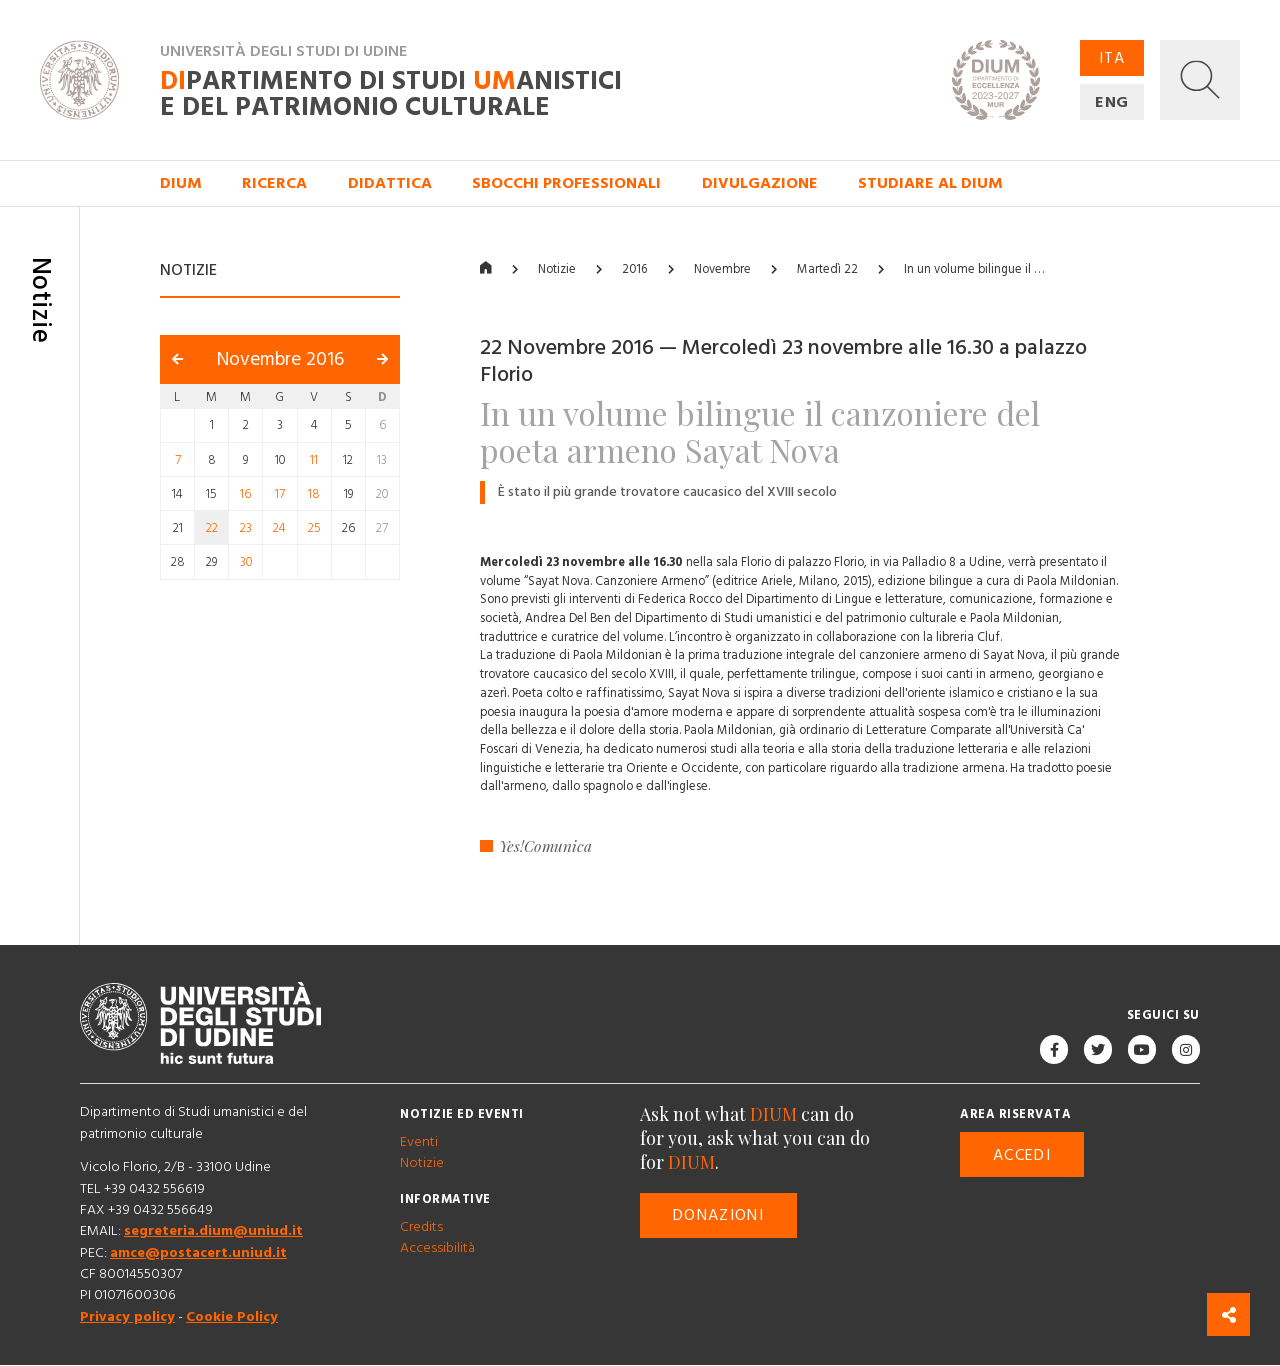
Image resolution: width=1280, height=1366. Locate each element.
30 (246, 563)
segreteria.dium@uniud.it (213, 1232)
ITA (1112, 58)
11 (314, 460)
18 (314, 494)
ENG (1112, 102)
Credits (421, 1227)
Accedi (1022, 1155)
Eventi (419, 1142)
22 (212, 528)
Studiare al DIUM (930, 183)
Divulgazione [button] (760, 183)
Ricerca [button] (274, 183)
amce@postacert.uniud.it (198, 1253)
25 (314, 528)
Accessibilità (437, 1249)
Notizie (557, 269)
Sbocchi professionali (566, 183)
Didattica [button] (390, 183)
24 (279, 528)
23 (246, 528)
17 (280, 494)
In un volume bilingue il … (974, 269)
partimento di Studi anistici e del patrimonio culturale (391, 94)
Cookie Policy (232, 1317)
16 (245, 494)
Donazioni (718, 1216)
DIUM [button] (181, 183)
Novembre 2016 (280, 360)
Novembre (722, 269)
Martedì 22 (827, 269)
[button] (1200, 80)
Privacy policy (127, 1317)
